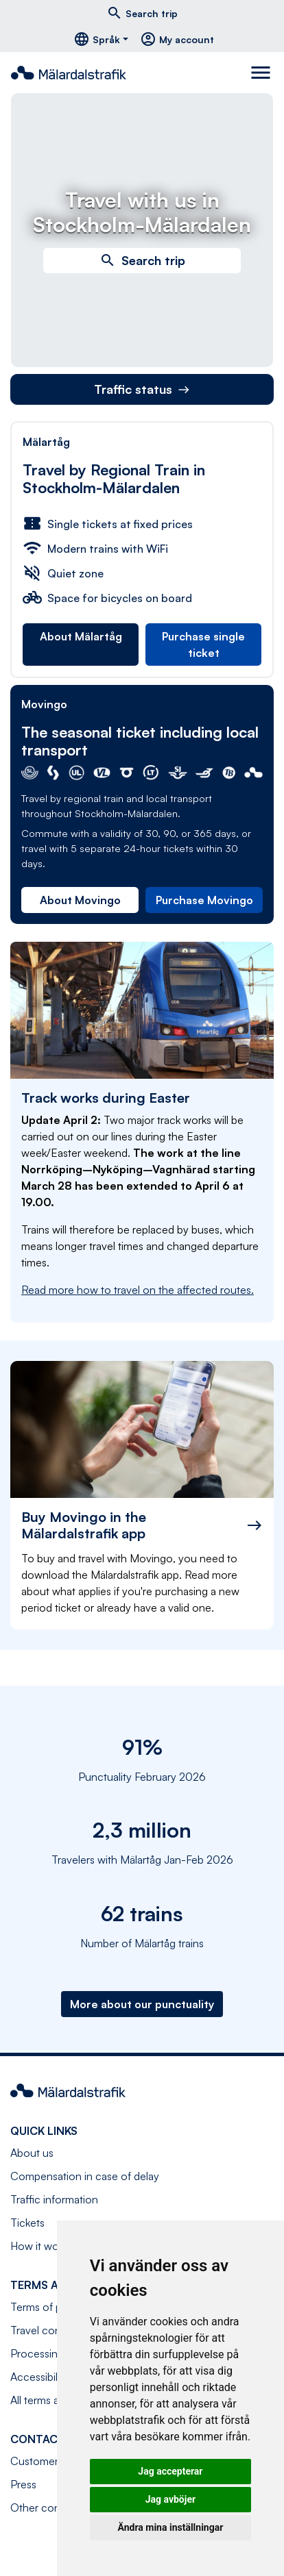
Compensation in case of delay (84, 2176)
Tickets (27, 2222)
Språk (96, 39)
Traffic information (54, 2199)
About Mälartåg (81, 636)
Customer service (52, 2461)
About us (32, 2153)
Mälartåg (46, 442)
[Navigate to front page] (74, 72)
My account (177, 39)
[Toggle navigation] (262, 73)
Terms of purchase (55, 2307)
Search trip (142, 13)
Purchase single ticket (203, 644)
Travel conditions (51, 2330)
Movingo (44, 704)
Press (23, 2484)
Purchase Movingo (204, 900)
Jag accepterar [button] (170, 2471)
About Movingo (80, 900)
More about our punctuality (142, 2004)
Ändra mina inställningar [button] (170, 2527)
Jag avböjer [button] (170, 2499)
